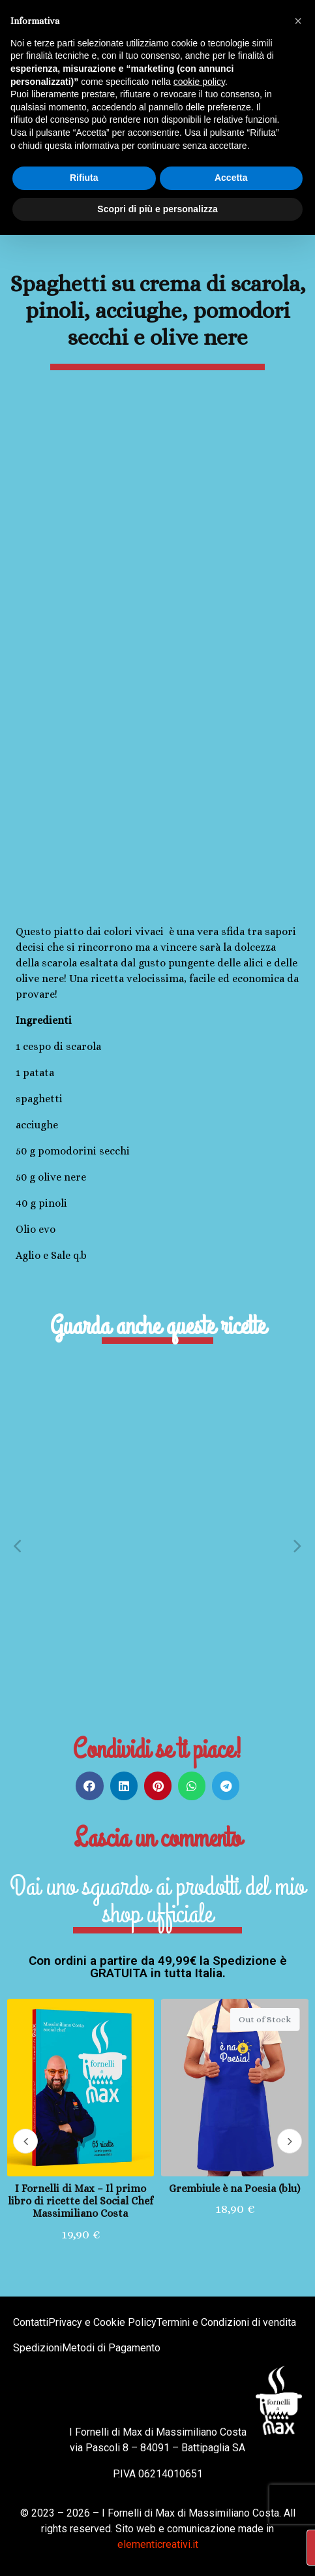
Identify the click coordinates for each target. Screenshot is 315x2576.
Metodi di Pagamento (111, 2348)
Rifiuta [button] (84, 177)
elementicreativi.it (157, 2544)
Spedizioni (37, 2348)
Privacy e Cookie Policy (102, 2322)
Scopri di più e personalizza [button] (157, 209)
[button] (17, 1544)
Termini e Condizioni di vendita (226, 2322)
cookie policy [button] (199, 81)
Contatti (30, 2322)
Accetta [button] (231, 177)
